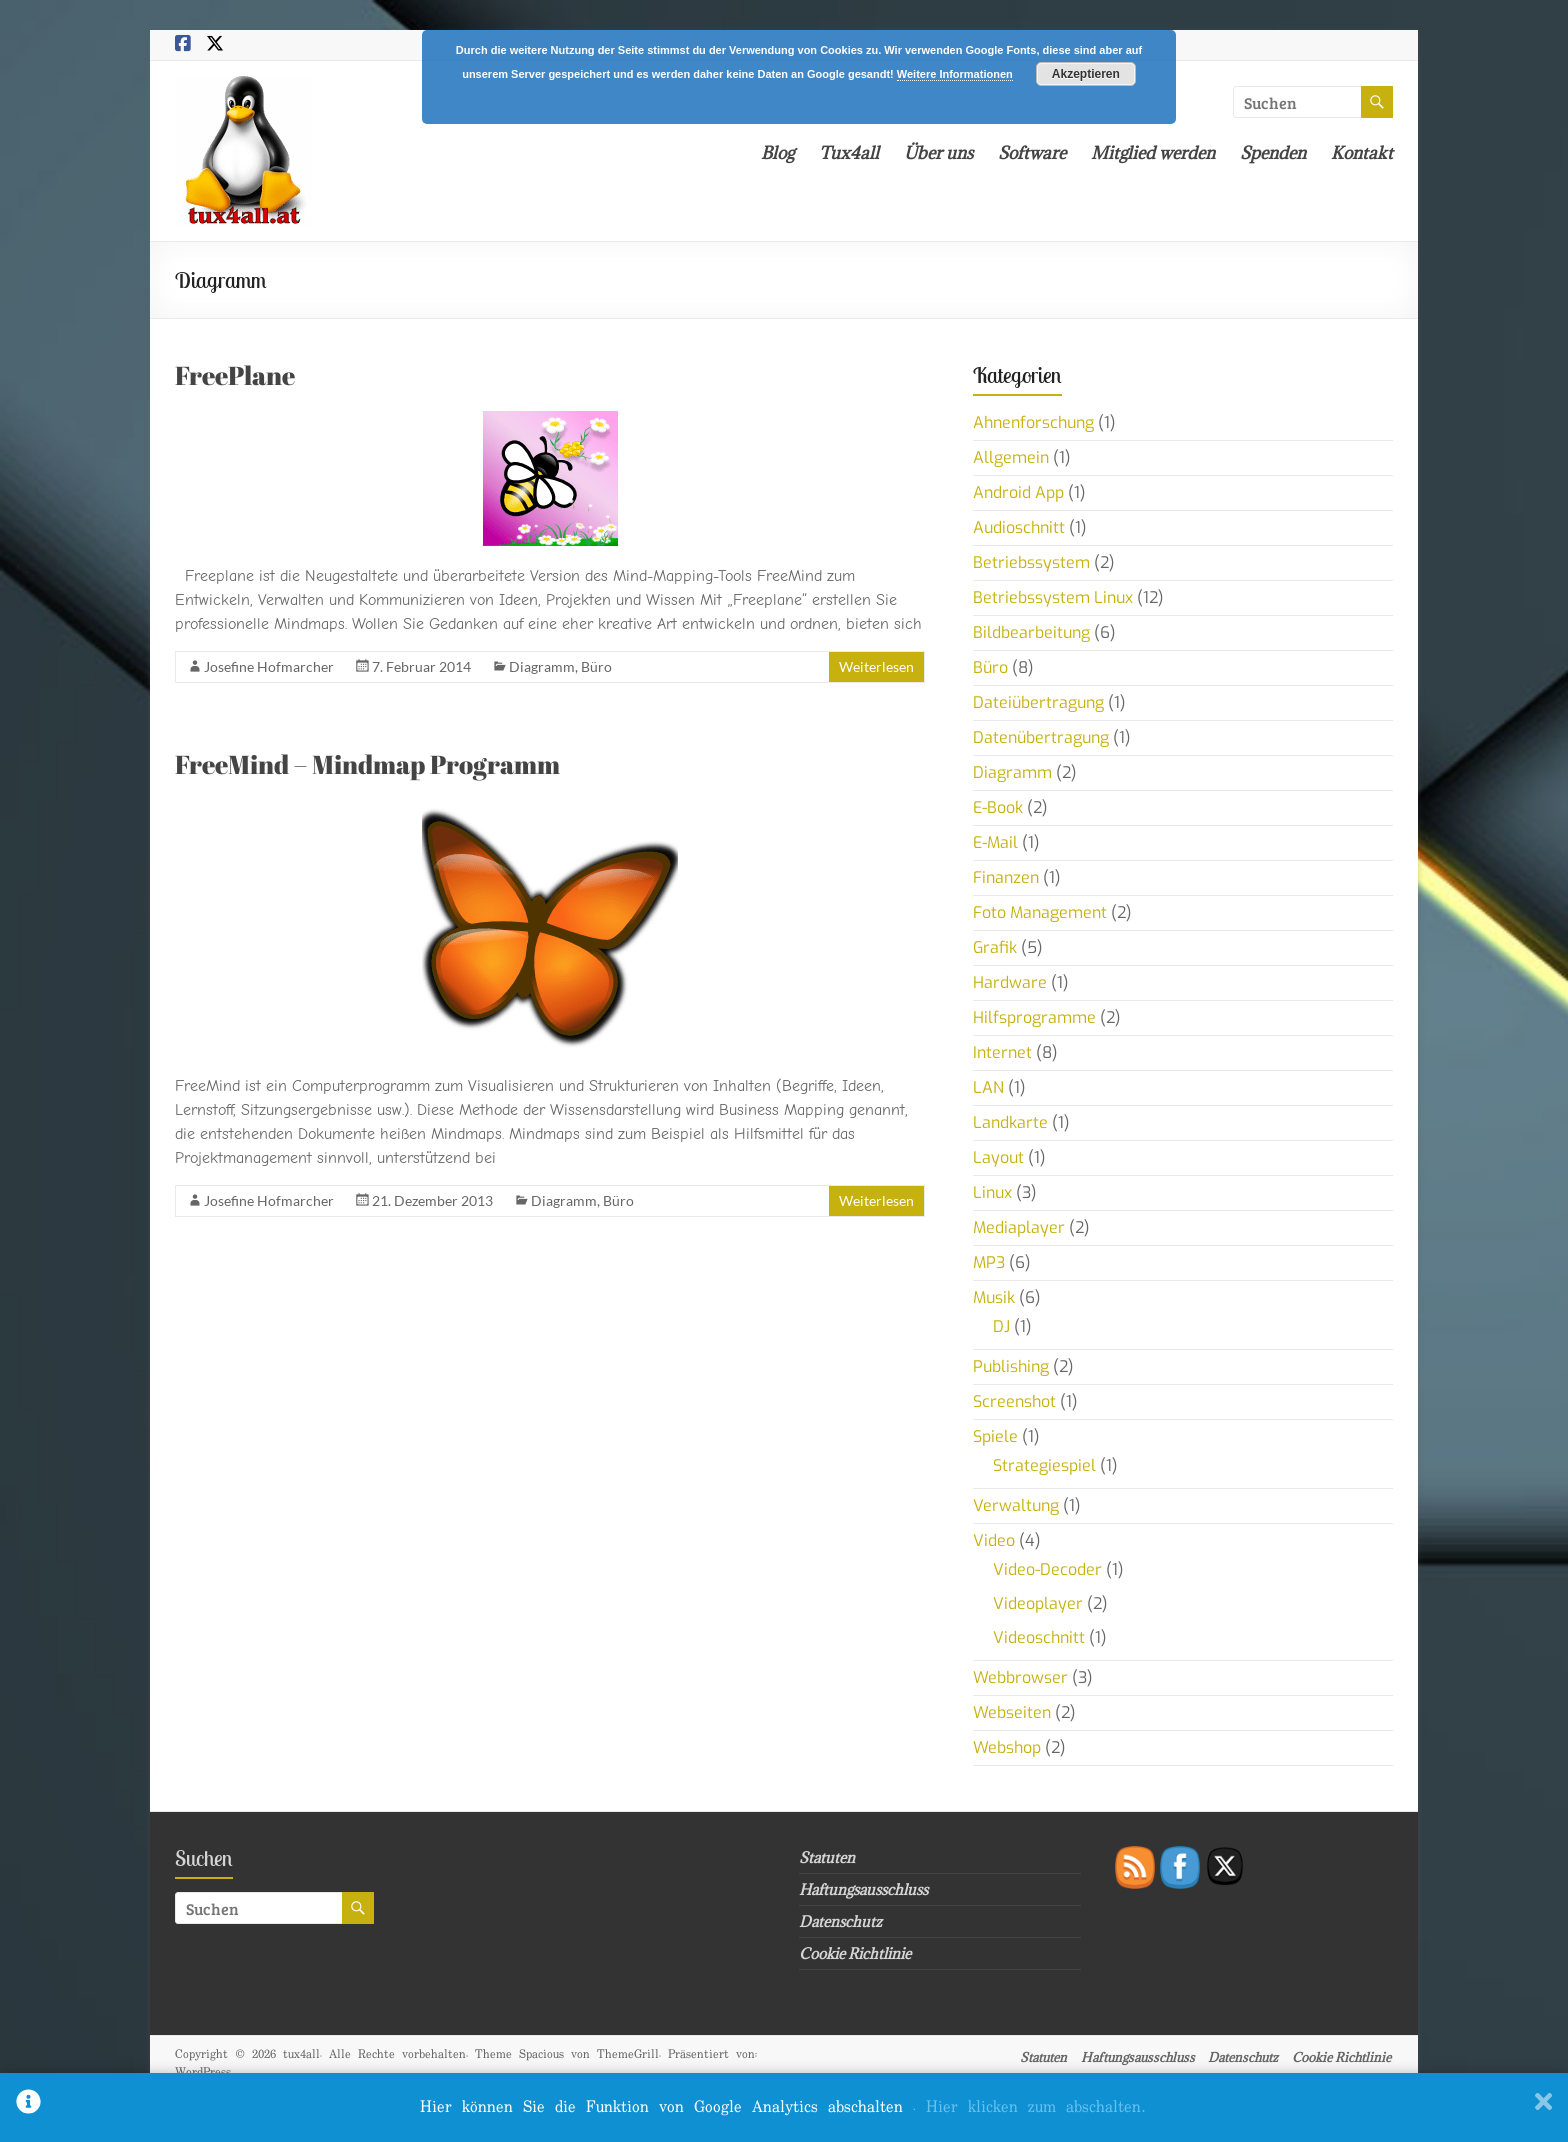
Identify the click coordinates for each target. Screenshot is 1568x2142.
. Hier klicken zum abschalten (1029, 2107)
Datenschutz (840, 1921)
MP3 (989, 1262)
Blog (777, 153)
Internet (1002, 1052)
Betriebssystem (1031, 562)
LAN (988, 1087)
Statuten (827, 1857)
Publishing (1011, 1366)
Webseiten (1012, 1712)
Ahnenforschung (1033, 422)
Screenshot (1014, 1401)
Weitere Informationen (955, 74)
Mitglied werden (1153, 153)
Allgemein (1011, 457)
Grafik (995, 947)
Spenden (1273, 153)
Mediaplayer (1019, 1227)
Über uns (938, 153)
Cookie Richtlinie (855, 1953)
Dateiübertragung (1038, 702)
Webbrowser (1020, 1677)
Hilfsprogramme (1034, 1017)
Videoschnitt (1039, 1637)
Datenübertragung (1041, 737)
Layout (998, 1157)
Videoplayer (1038, 1603)
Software (1032, 153)
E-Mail (995, 842)
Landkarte (1010, 1122)
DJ (1001, 1326)
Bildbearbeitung (1031, 632)
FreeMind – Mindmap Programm (367, 764)
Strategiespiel (1044, 1465)
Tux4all (849, 153)
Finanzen (1006, 877)
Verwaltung (1016, 1505)
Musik (994, 1297)
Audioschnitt (1019, 527)
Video (994, 1540)
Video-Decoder (1047, 1569)
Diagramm (542, 666)
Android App (1018, 492)
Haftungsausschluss (863, 1889)
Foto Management (1040, 912)
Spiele (995, 1436)
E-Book (998, 807)
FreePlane (235, 375)
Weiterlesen (876, 666)
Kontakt (1362, 153)
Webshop (1007, 1747)
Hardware (1010, 982)
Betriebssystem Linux (1053, 597)
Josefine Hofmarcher (269, 666)
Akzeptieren (1086, 74)
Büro (596, 666)
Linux (992, 1192)
